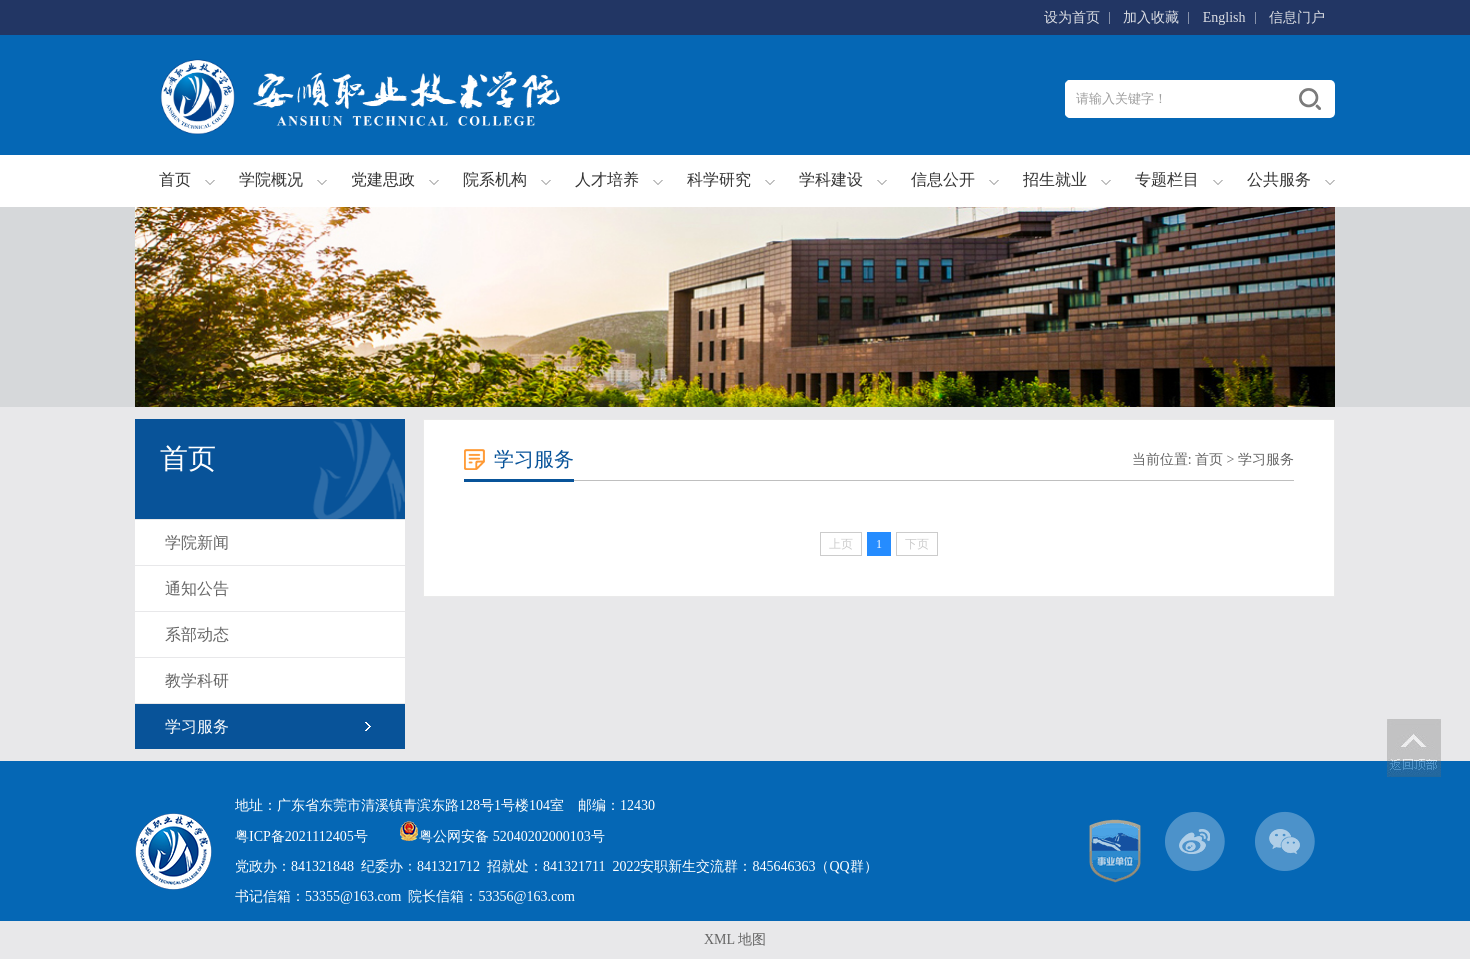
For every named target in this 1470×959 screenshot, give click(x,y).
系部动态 (197, 634)
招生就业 (1055, 179)
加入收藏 (1151, 17)
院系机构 (495, 179)
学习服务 (197, 726)
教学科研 (197, 680)
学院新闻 (197, 542)
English (1224, 17)
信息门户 (1297, 17)
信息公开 (943, 179)
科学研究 (719, 179)
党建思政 (383, 179)
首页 (175, 179)
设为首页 (1072, 17)
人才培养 (607, 179)
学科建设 (831, 179)
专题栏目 (1167, 179)
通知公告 (197, 588)
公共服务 (1279, 179)
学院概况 (271, 179)
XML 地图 (735, 939)
